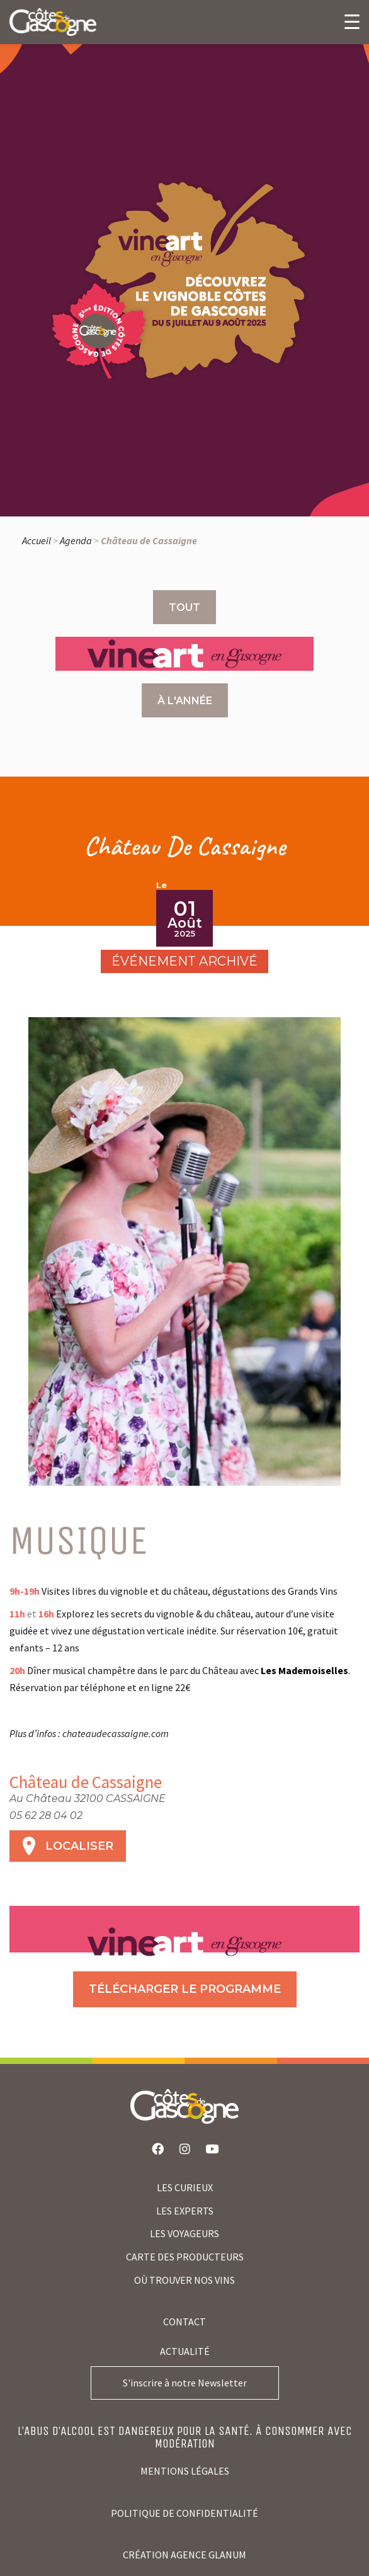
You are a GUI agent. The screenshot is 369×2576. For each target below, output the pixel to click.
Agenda (76, 540)
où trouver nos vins (184, 2280)
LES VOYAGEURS (184, 2233)
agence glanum (208, 2554)
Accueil (36, 540)
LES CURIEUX (185, 2187)
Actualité (185, 2351)
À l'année (184, 701)
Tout (184, 607)
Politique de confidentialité (184, 2513)
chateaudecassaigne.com (115, 1733)
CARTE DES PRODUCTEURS (185, 2256)
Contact (184, 2321)
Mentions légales (184, 2471)
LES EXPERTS (184, 2210)
